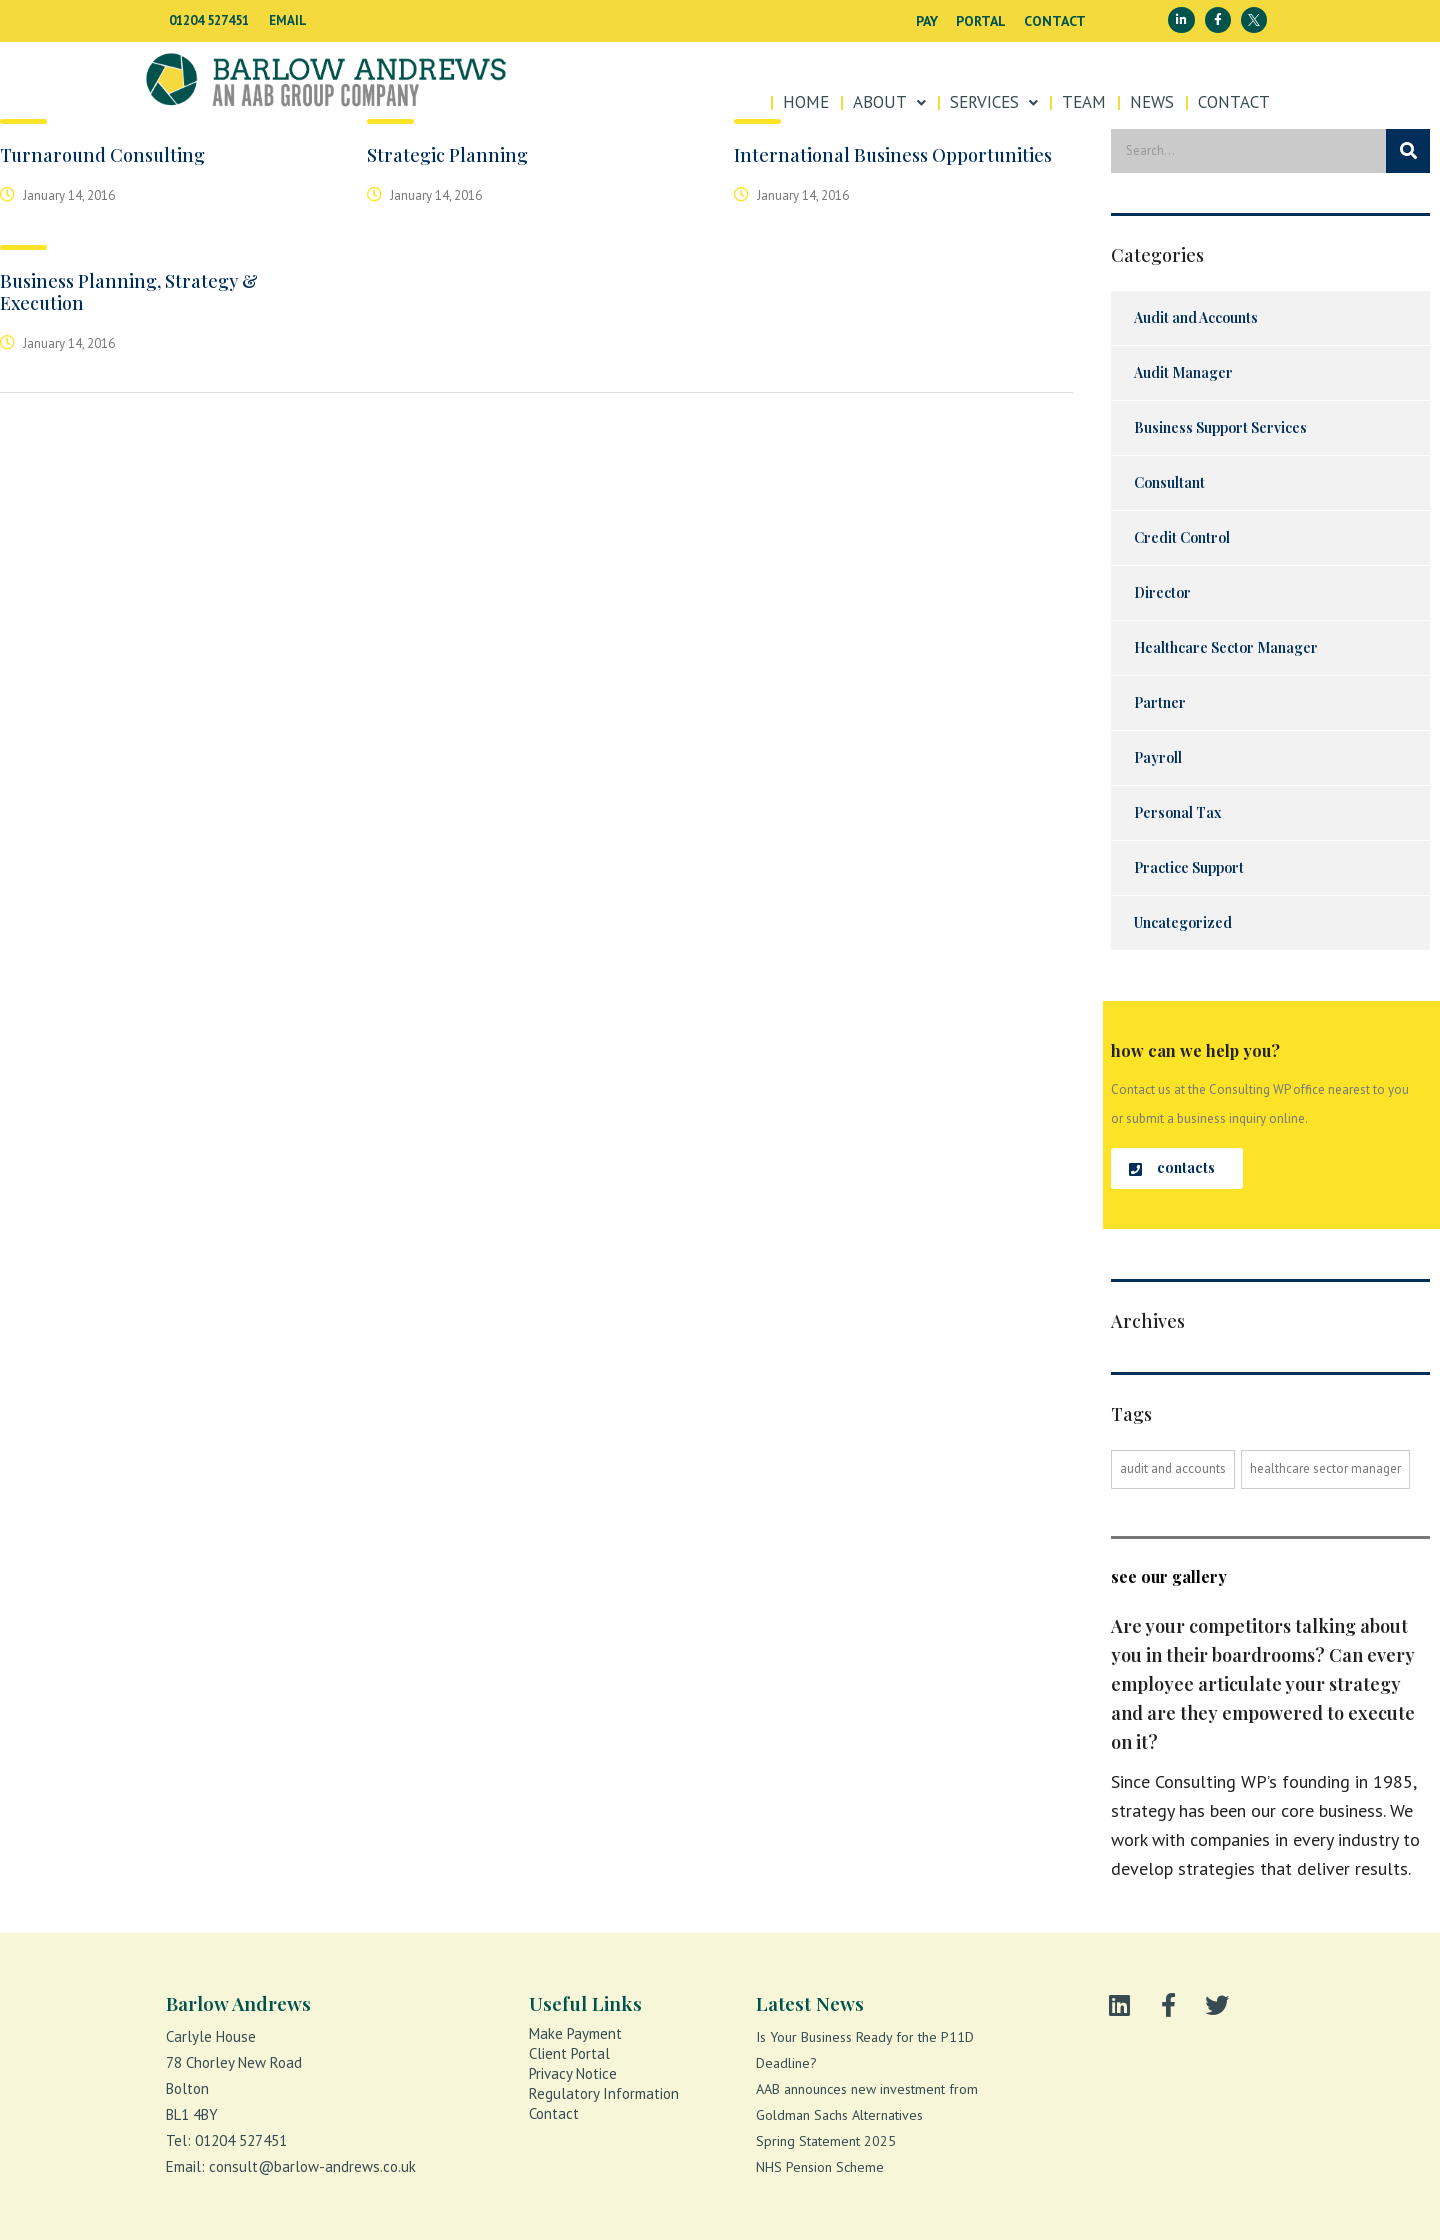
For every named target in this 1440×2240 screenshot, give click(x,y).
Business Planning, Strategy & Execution (129, 292)
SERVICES (994, 102)
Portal (981, 21)
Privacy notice (573, 2073)
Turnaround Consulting (102, 155)
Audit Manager (1183, 372)
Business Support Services (1220, 427)
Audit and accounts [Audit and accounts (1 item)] (1173, 1468)
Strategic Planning (447, 155)
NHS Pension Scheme (820, 2167)
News (1152, 102)
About (889, 102)
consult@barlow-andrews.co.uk (312, 2166)
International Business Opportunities (893, 155)
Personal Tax (1177, 812)
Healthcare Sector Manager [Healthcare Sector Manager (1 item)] (1325, 1468)
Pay (927, 21)
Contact (1055, 21)
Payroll (1158, 757)
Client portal (569, 2053)
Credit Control (1182, 537)
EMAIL (288, 20)
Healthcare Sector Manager (1226, 647)
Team (1084, 102)
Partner (1160, 702)
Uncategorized (1183, 922)
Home (806, 102)
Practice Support (1189, 867)
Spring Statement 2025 (826, 2141)
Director (1162, 592)
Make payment (575, 2033)
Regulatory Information (604, 2093)
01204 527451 (209, 20)
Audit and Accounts (1196, 317)
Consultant (1169, 482)
